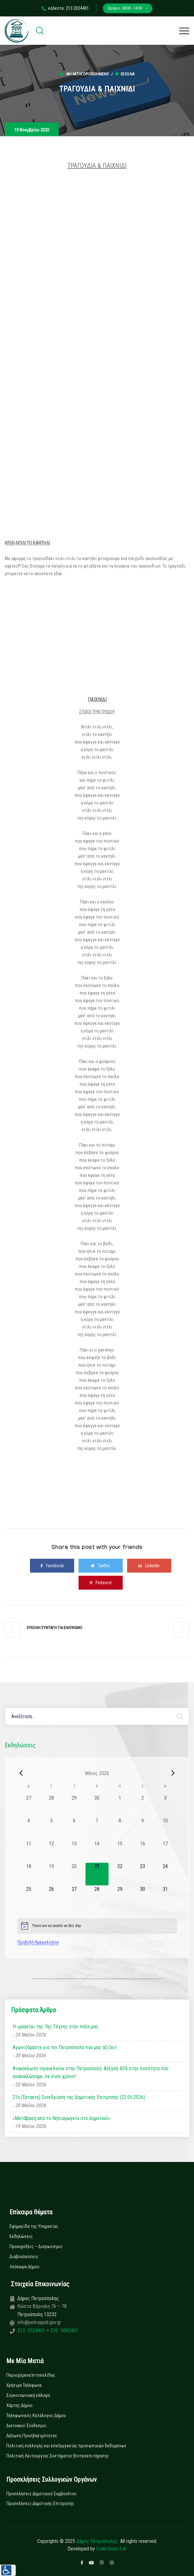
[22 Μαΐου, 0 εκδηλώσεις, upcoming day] (120, 1874)
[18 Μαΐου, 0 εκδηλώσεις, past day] (28, 1874)
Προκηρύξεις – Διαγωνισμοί (35, 2246)
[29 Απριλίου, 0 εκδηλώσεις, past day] (74, 1805)
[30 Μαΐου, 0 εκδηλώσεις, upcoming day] (142, 1896)
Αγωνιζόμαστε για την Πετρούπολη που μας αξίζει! (64, 2047)
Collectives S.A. (111, 2549)
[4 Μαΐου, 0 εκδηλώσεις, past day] (28, 1828)
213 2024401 (31, 2331)
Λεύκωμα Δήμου (24, 2266)
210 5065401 (63, 2331)
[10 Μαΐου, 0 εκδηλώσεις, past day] (165, 1828)
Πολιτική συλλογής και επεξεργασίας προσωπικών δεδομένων (66, 2446)
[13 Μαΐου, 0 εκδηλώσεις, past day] (74, 1851)
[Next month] (173, 1773)
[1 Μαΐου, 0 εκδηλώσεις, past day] (120, 1805)
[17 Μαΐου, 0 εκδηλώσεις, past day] (165, 1851)
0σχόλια (124, 74)
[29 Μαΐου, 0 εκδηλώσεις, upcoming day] (120, 1896)
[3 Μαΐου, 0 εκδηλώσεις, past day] (165, 1805)
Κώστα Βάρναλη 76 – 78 (42, 2306)
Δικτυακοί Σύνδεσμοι (26, 2425)
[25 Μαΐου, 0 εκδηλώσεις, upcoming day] (28, 1896)
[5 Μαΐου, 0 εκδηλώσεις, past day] (51, 1828)
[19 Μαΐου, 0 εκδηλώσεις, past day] (51, 1874)
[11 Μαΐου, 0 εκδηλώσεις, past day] (28, 1851)
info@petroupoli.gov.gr (39, 2322)
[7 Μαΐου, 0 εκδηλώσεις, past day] (96, 1828)
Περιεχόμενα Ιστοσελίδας (30, 2375)
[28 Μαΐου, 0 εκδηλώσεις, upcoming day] (96, 1896)
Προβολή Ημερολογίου (38, 1942)
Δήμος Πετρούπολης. (97, 2541)
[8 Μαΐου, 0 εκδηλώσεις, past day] (120, 1828)
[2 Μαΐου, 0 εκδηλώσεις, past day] (142, 1805)
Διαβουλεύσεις (23, 2256)
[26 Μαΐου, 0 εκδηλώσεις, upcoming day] (51, 1896)
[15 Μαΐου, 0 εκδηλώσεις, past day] (120, 1851)
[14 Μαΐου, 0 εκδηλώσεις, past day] (96, 1851)
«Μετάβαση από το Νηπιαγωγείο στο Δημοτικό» (61, 2118)
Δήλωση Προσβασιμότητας (31, 2436)
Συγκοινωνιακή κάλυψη (28, 2395)
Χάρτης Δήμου (19, 2405)
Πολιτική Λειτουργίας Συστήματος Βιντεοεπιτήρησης (57, 2456)
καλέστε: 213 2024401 (65, 8)
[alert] (97, 1925)
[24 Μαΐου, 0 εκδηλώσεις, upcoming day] (165, 1874)
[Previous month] (21, 1773)
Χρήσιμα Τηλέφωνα (24, 2385)
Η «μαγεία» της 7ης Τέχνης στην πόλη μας (55, 2027)
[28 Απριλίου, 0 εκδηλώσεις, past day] (51, 1805)
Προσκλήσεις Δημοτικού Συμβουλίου (41, 2494)
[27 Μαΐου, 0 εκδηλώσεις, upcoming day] (74, 1896)
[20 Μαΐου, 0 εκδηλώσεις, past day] (74, 1874)
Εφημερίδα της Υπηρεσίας (33, 2226)
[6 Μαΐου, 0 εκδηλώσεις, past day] (74, 1828)
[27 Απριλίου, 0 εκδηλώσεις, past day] (28, 1805)
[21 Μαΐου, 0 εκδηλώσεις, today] (96, 1874)
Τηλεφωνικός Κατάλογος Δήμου (36, 2415)
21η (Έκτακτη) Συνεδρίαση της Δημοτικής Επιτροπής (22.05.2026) (79, 2097)
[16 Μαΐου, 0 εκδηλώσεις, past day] (142, 1851)
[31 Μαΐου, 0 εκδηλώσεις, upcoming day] (165, 1896)
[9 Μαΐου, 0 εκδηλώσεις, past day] (142, 1828)
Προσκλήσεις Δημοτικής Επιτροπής (40, 2503)
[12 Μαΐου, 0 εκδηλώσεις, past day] (51, 1851)
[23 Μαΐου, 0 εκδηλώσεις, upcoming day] (142, 1874)
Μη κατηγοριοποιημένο (87, 74)
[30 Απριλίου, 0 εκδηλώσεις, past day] (96, 1805)
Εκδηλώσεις (21, 2236)
